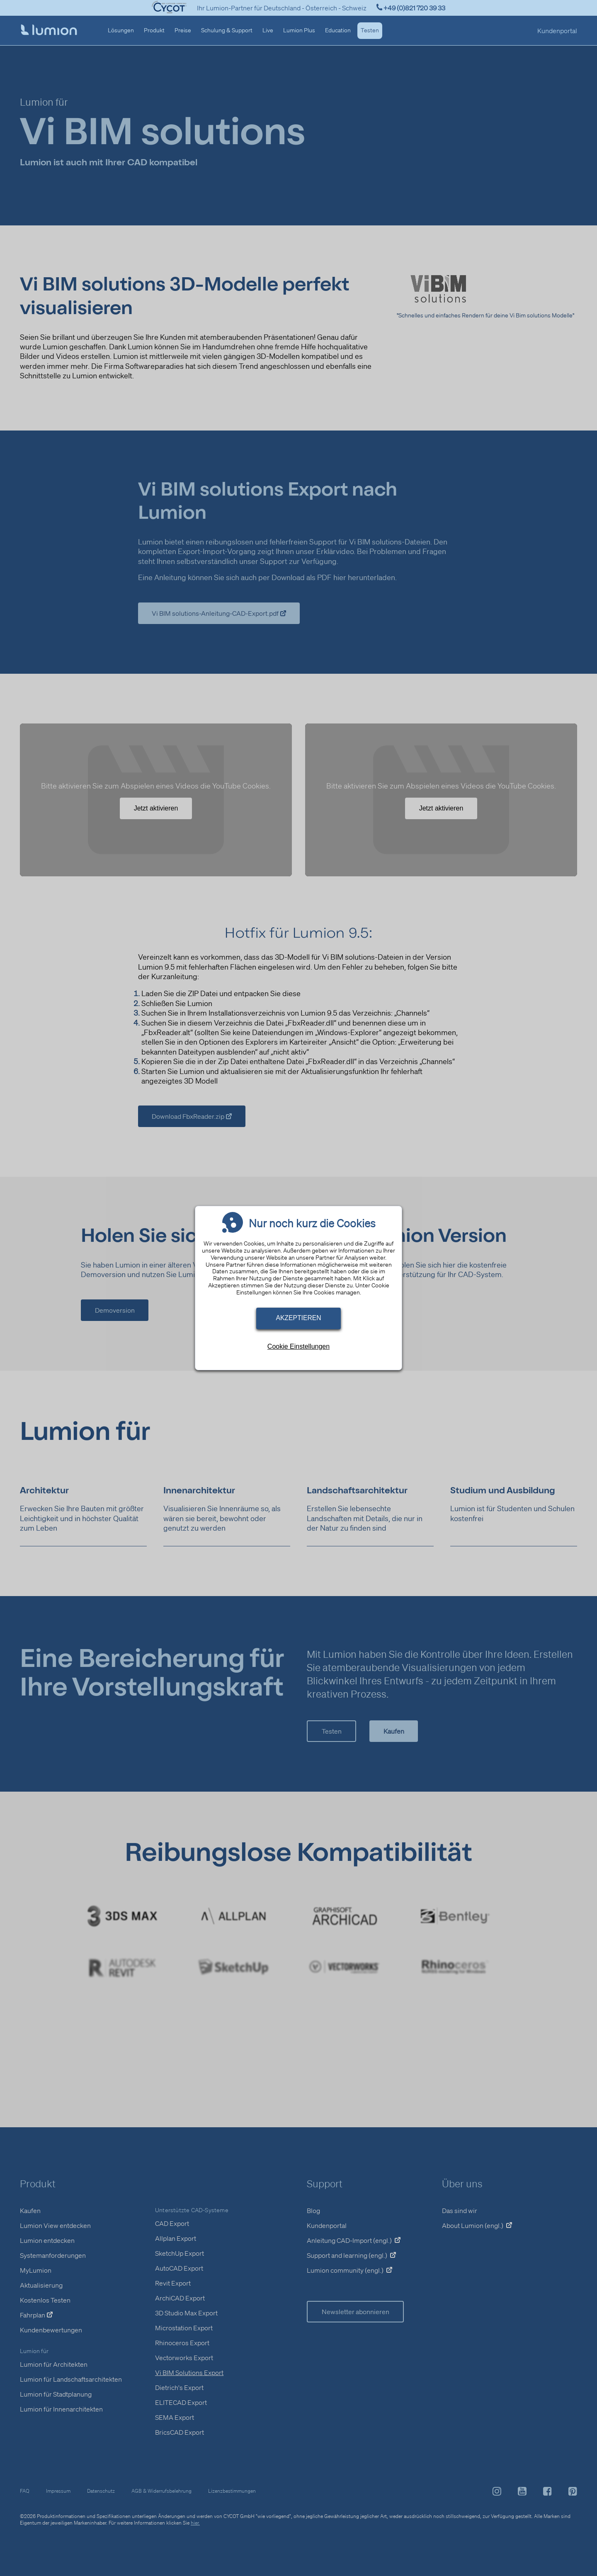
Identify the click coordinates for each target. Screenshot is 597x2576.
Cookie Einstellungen (298, 1346)
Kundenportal (557, 31)
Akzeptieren (298, 1317)
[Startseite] (49, 30)
